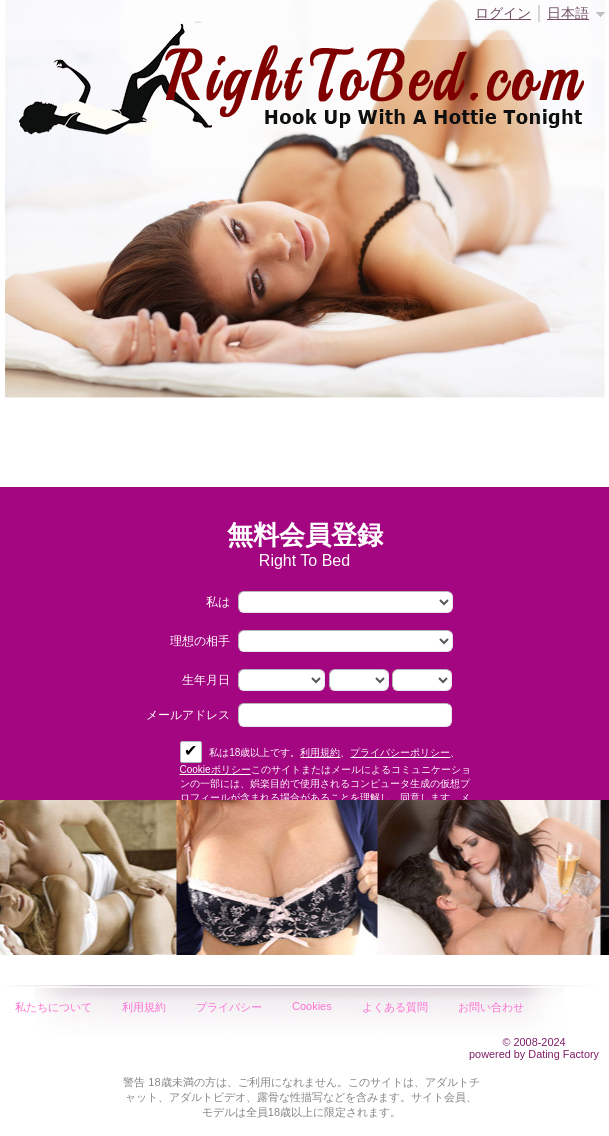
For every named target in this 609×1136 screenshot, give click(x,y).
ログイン (503, 13)
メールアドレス (188, 715)
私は (218, 602)
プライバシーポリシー (400, 752)
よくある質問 (395, 1007)
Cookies (312, 1006)
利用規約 (320, 752)
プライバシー (229, 1007)
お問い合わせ (491, 1007)
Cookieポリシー (215, 769)
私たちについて (53, 1007)
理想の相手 (200, 641)
